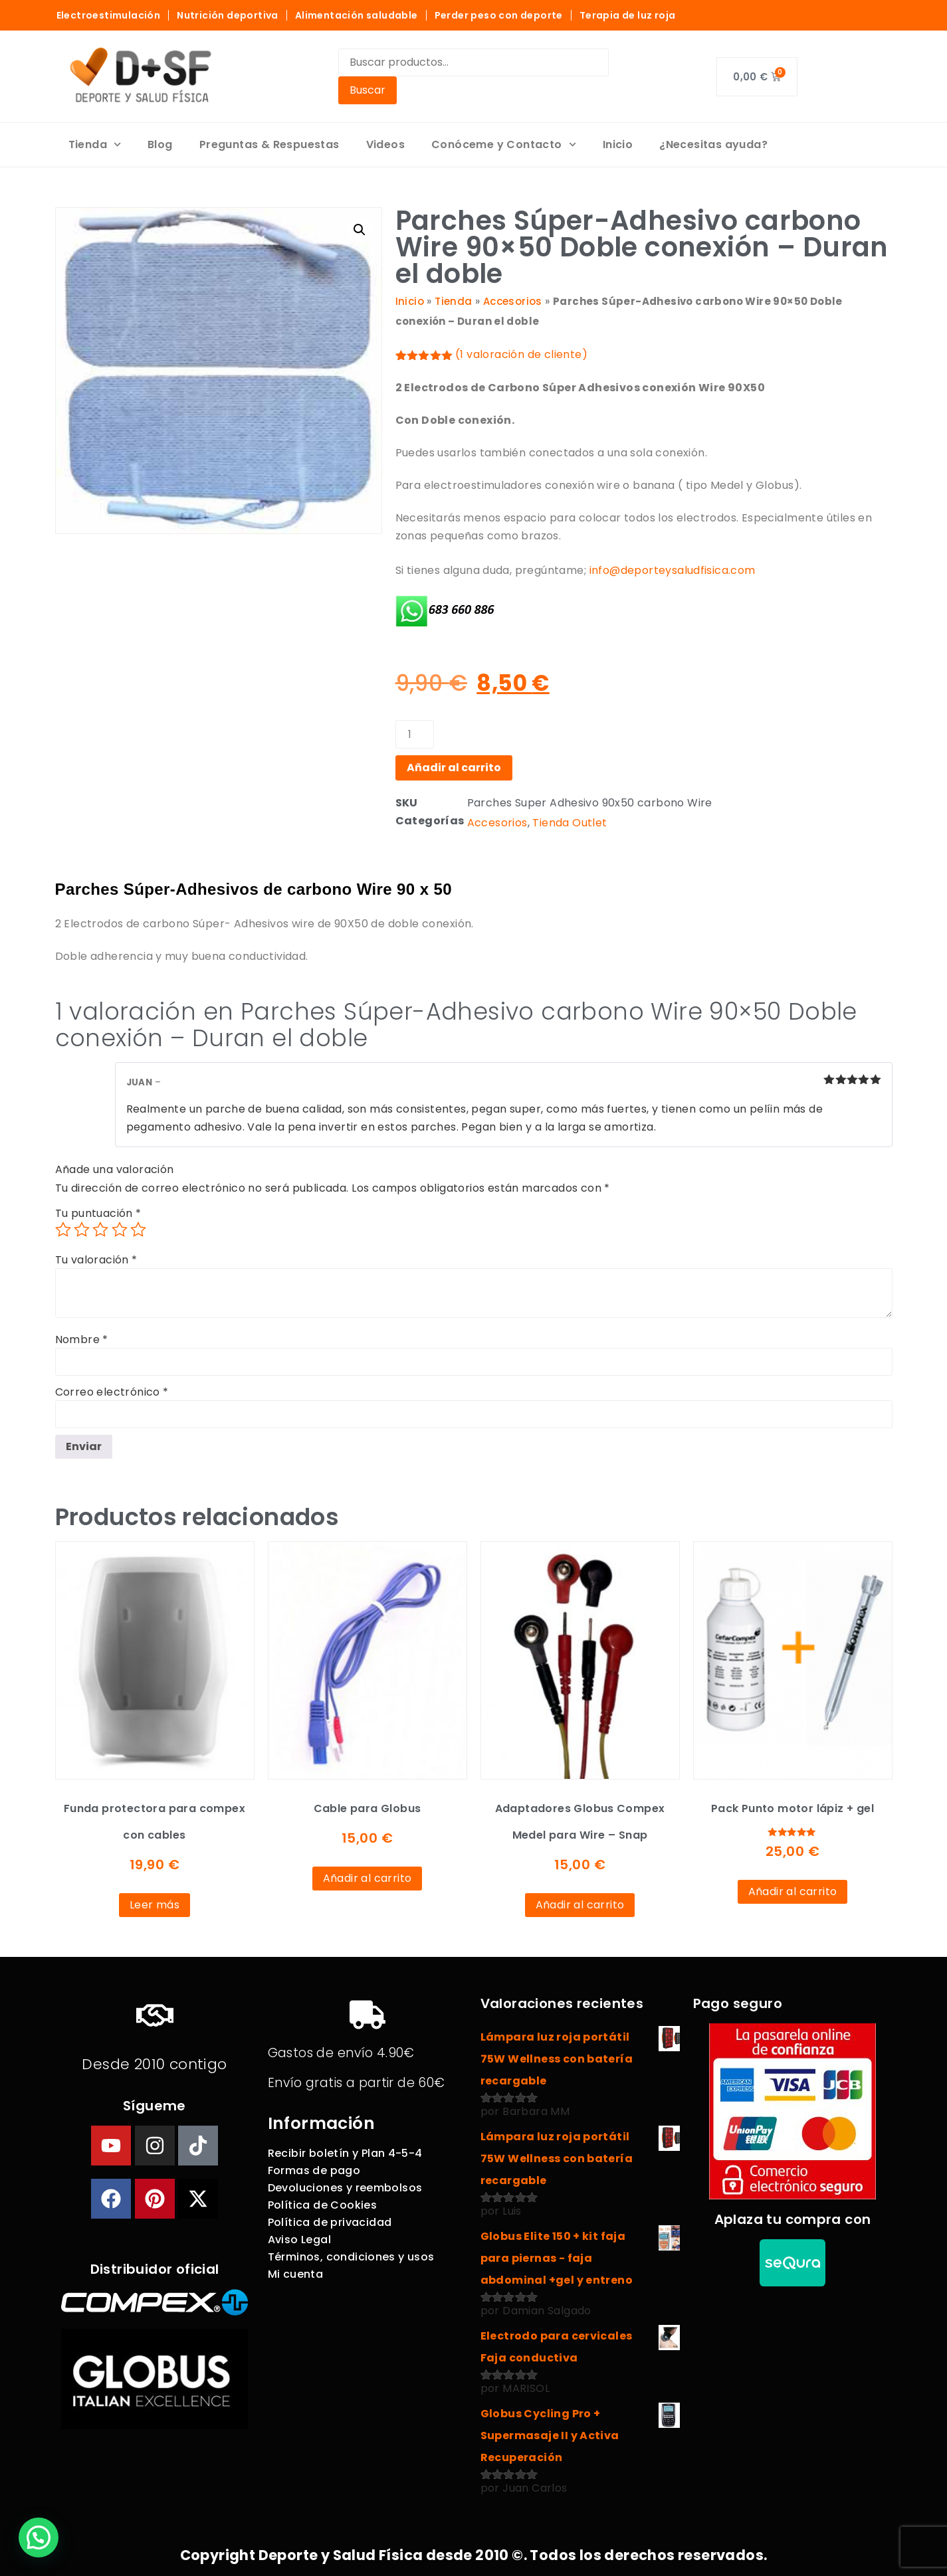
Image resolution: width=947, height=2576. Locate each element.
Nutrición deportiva (227, 15)
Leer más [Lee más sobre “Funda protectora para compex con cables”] (154, 1904)
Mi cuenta (296, 2274)
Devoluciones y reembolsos (345, 2187)
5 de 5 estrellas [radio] (138, 1230)
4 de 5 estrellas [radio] (120, 1230)
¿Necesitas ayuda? (713, 144)
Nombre (81, 1339)
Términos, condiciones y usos (351, 2256)
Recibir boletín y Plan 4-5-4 (345, 2153)
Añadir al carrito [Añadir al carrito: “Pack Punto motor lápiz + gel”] (792, 1891)
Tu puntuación (98, 1213)
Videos (385, 144)
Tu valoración (96, 1260)
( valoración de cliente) (521, 354)
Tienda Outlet (569, 822)
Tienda (95, 144)
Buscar (367, 90)
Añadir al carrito (454, 767)
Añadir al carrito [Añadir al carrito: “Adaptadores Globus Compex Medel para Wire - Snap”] (580, 1904)
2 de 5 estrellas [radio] (82, 1230)
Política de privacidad (330, 2222)
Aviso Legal (299, 2239)
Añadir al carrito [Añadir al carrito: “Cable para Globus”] (367, 1878)
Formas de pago (314, 2170)
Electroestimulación (108, 15)
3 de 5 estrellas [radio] (100, 1230)
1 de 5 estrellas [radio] (63, 1230)
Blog (160, 144)
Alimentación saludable (356, 15)
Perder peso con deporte (499, 15)
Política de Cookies (322, 2205)
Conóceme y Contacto (503, 144)
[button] (359, 230)
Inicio (618, 144)
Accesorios (512, 301)
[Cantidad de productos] (414, 734)
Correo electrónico (112, 1392)
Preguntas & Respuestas (269, 144)
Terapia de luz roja (627, 15)
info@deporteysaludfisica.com (672, 570)
